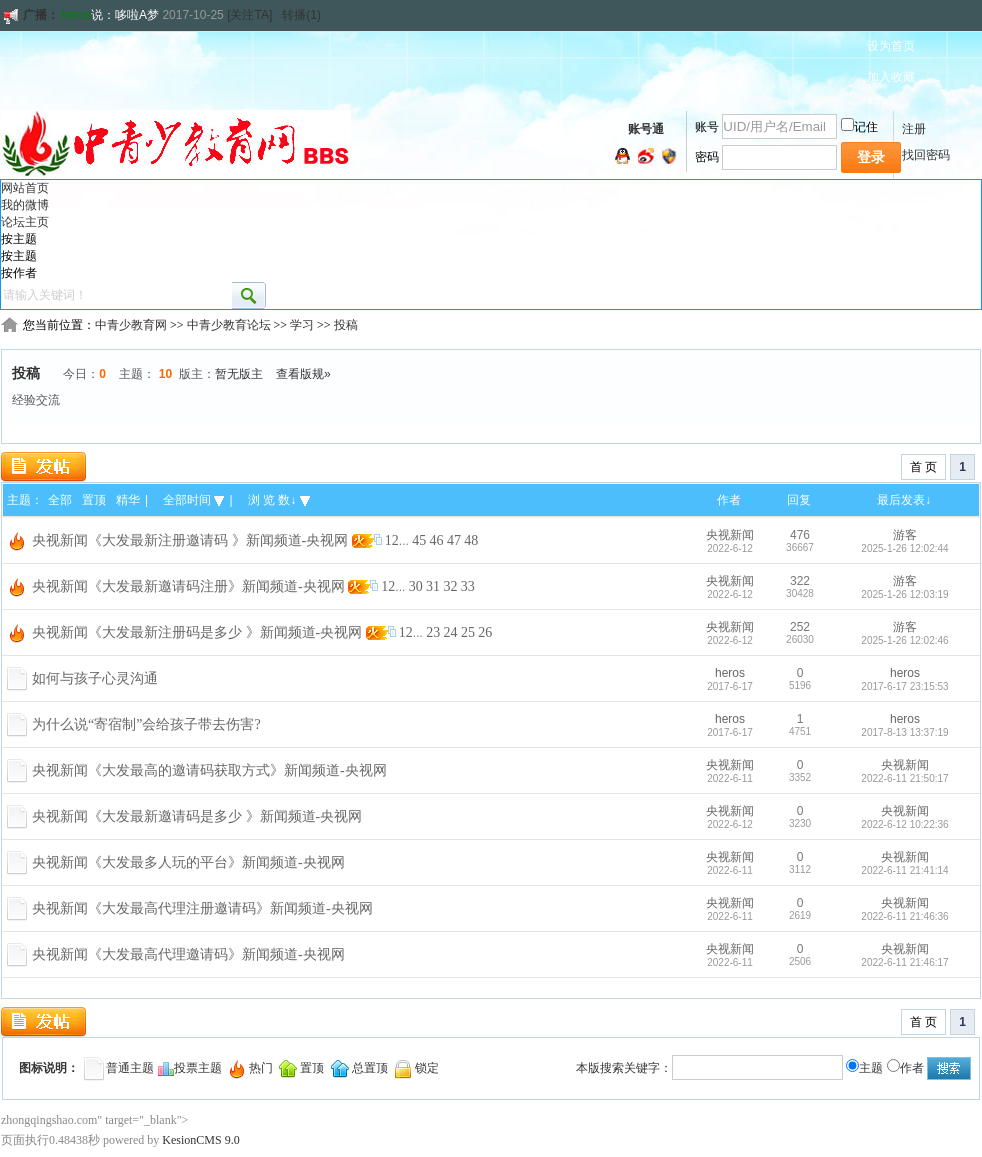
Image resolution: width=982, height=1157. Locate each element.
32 (450, 586)
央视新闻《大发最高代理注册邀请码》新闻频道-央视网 (202, 908)
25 (468, 632)
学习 (302, 325)
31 (433, 586)
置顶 (94, 500)
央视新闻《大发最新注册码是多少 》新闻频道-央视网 (197, 632)
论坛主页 (25, 222)
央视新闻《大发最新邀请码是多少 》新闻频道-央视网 (197, 816)
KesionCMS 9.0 (200, 1140)
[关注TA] (249, 15)
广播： (30, 15)
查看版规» (303, 374)
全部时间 (193, 500)
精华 (128, 500)
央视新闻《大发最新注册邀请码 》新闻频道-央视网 (190, 540)
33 (468, 586)
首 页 (923, 467)
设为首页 (891, 46)
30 (416, 586)
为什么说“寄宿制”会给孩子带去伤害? (146, 724)
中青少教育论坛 (229, 325)
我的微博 (25, 205)
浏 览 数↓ (279, 500)
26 (485, 632)
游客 (905, 535)
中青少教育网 (131, 325)
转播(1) (301, 15)
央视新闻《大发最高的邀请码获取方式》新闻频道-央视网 (209, 770)
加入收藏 (891, 77)
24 (451, 632)
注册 (914, 129)
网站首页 (25, 188)
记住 (859, 127)
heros (76, 15)
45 (419, 540)
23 (433, 632)
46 (437, 540)
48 (471, 540)
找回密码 (926, 155)
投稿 (346, 325)
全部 (60, 500)
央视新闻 (730, 535)
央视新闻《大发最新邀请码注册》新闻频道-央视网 (188, 586)
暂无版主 (239, 374)
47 (454, 540)
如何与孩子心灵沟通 (95, 678)
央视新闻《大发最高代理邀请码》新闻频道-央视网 (188, 954)
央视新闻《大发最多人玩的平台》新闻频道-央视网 (188, 862)
